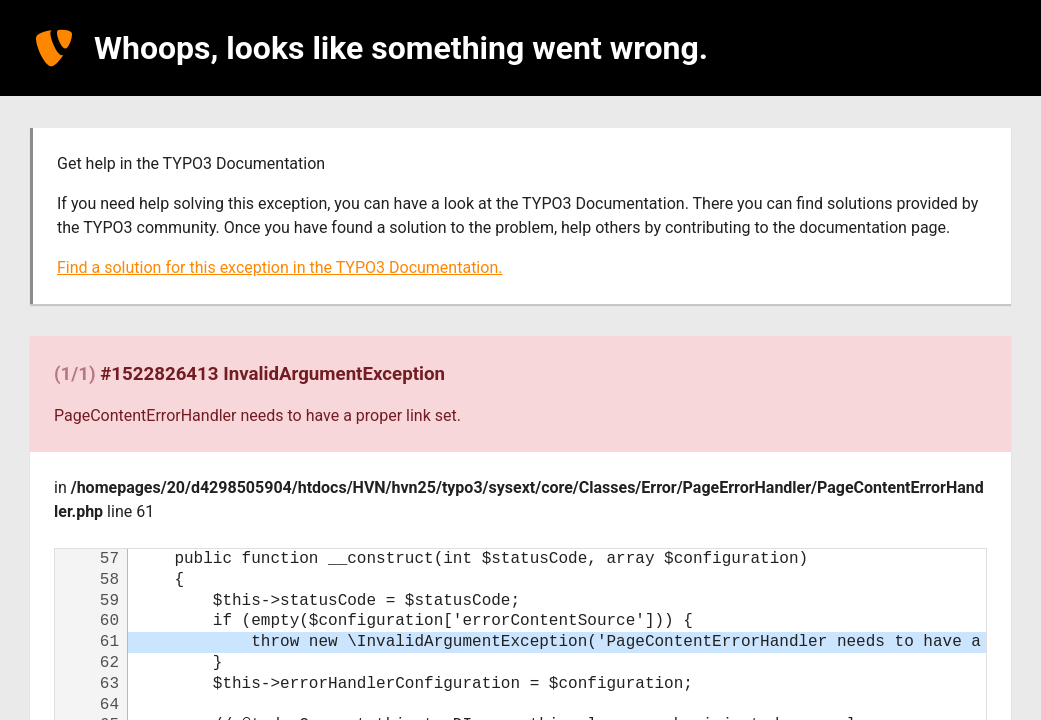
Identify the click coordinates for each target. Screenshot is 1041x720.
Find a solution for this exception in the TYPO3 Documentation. (279, 267)
